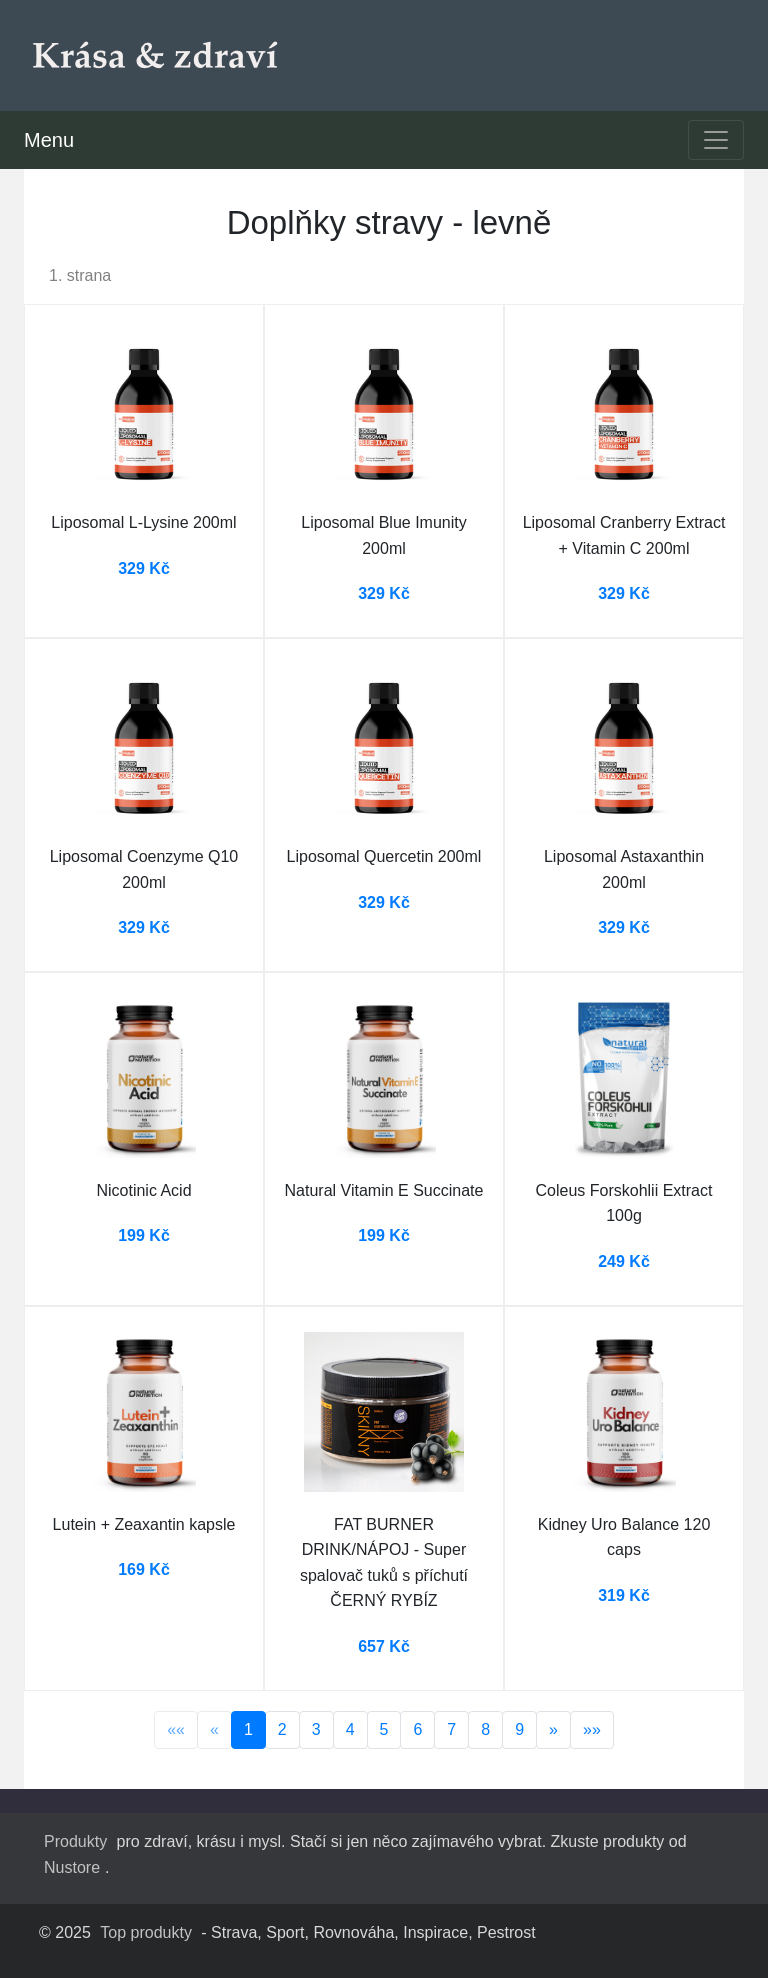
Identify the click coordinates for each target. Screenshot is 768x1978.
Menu (49, 140)
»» (592, 1729)
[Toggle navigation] (716, 140)
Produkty (75, 1841)
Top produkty (146, 1932)
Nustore (72, 1867)
